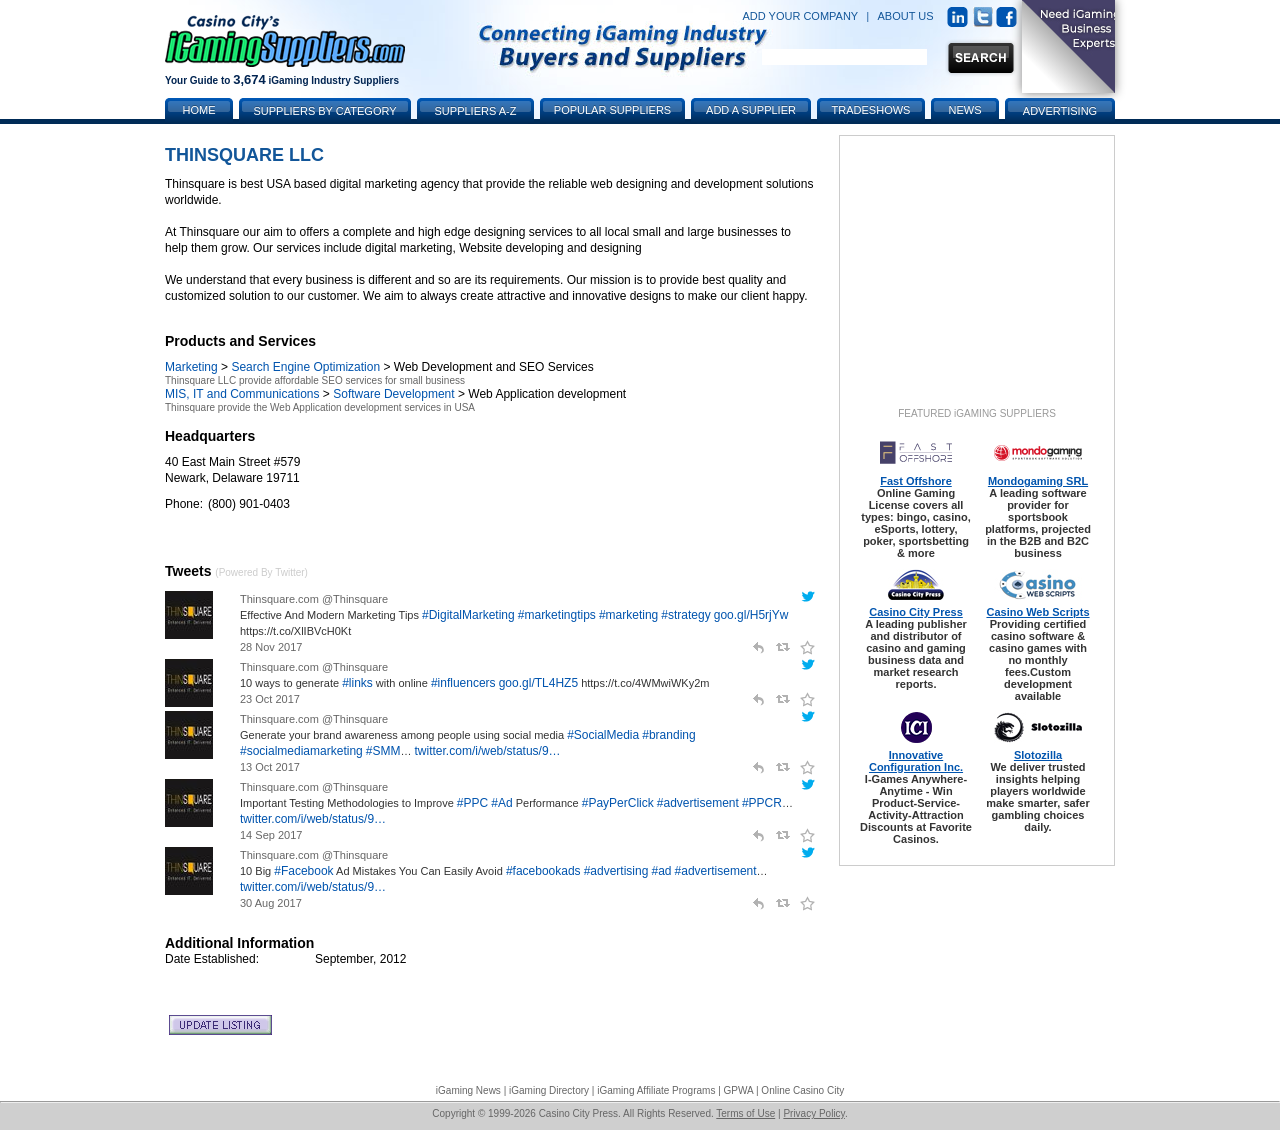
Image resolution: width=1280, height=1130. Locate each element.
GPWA (739, 1090)
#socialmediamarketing (301, 751)
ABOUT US (906, 16)
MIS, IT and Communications (242, 394)
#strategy (685, 615)
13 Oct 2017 (270, 767)
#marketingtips (557, 615)
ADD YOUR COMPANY (800, 16)
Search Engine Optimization (305, 367)
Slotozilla (1038, 755)
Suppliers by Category (324, 111)
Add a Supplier (751, 110)
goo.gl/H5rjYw (751, 615)
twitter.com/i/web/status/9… (488, 751)
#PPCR (762, 803)
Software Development (393, 394)
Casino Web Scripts (1037, 612)
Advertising (1060, 111)
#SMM (383, 751)
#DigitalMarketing (468, 615)
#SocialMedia (603, 735)
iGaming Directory (549, 1090)
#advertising (616, 871)
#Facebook (303, 871)
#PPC (472, 803)
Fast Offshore (916, 481)
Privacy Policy (814, 1113)
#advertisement (698, 803)
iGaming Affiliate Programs (656, 1090)
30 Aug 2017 (271, 903)
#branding (668, 735)
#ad (661, 871)
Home (199, 110)
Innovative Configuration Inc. (916, 761)
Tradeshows (871, 110)
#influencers (463, 683)
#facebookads (543, 871)
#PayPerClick (618, 803)
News (965, 110)
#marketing (628, 615)
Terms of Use (745, 1113)
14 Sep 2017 (271, 835)
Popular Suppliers (612, 110)
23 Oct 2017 (270, 699)
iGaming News (468, 1090)
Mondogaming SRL (1038, 481)
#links (357, 683)
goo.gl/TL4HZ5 (538, 683)
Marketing (191, 367)
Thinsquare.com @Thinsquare (314, 599)
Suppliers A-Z (476, 111)
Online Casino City (802, 1090)
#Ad (501, 803)
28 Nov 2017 (271, 647)
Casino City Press (916, 612)
